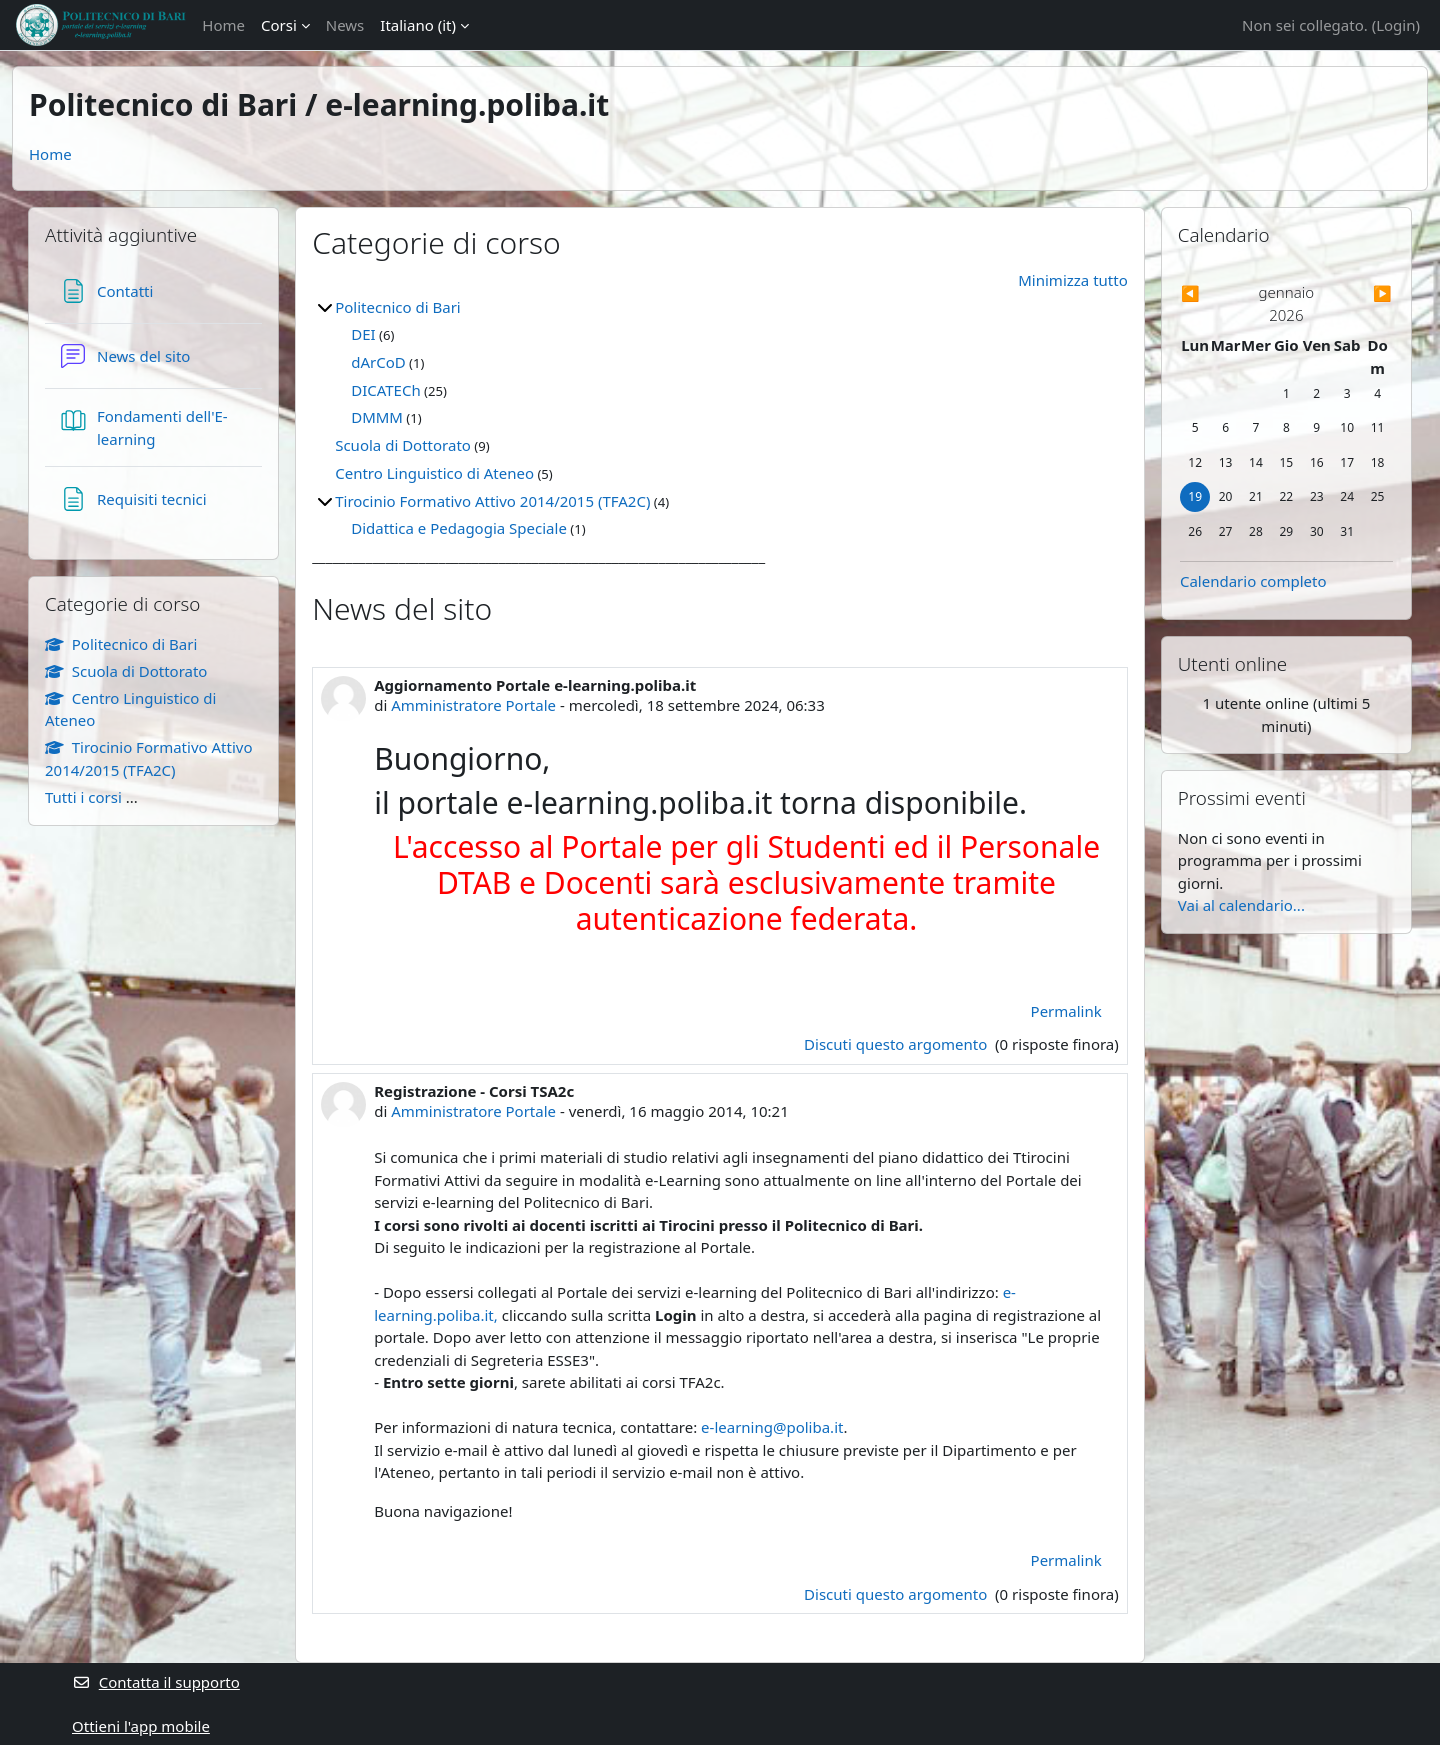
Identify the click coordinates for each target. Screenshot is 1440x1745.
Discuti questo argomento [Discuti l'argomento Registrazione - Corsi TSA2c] (897, 1594)
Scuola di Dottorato (403, 445)
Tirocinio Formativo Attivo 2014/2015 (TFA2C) (492, 501)
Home (223, 25)
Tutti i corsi (83, 797)
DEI (363, 334)
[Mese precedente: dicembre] (1212, 293)
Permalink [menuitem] (1066, 1011)
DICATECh (385, 390)
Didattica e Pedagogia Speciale (459, 528)
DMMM (377, 417)
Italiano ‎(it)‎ (418, 25)
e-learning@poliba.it (772, 1427)
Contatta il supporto (156, 1682)
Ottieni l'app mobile (141, 1726)
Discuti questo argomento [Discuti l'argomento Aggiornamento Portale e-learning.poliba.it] (897, 1044)
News (345, 25)
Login (1395, 25)
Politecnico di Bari (398, 307)
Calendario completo (1253, 581)
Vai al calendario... (1241, 905)
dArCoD (378, 362)
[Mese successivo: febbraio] (1361, 293)
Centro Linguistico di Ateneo (434, 473)
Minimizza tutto (1073, 280)
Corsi (279, 25)
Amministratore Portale (473, 705)
